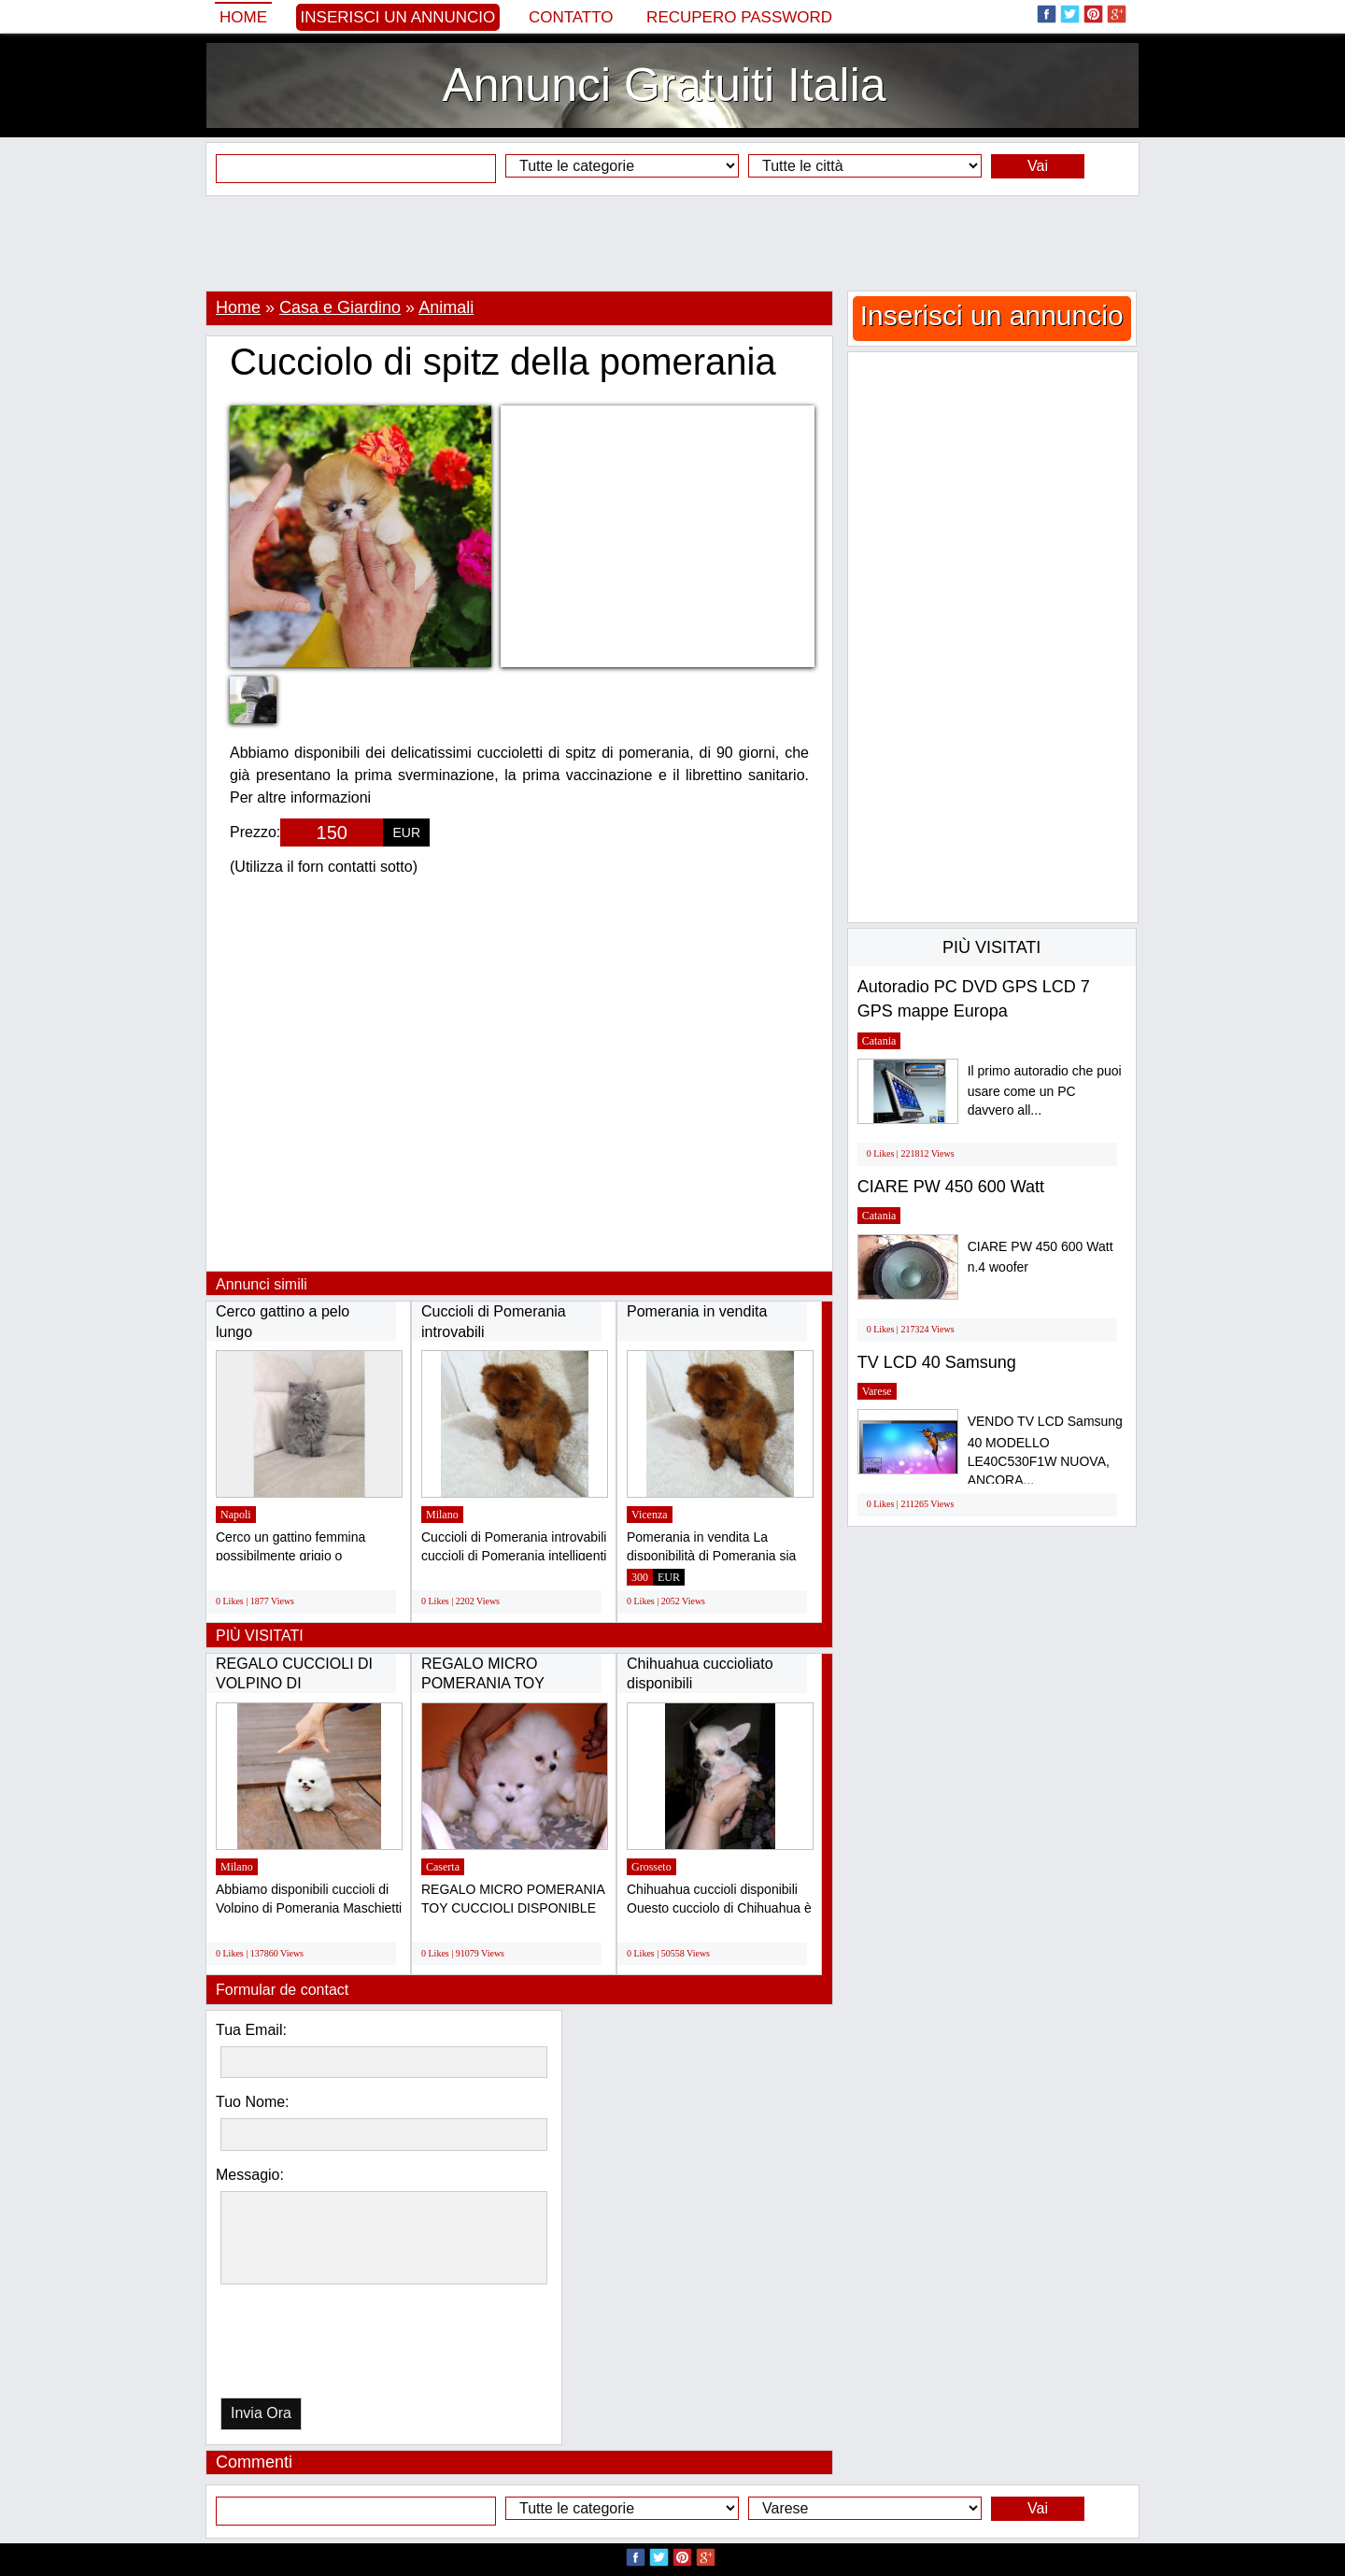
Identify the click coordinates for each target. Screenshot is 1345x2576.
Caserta (443, 1866)
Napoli (235, 1514)
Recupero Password (739, 17)
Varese (877, 1391)
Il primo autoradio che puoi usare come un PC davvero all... (1045, 1090)
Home (243, 17)
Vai (1037, 166)
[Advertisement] (672, 243)
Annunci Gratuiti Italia (663, 85)
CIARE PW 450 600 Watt (950, 1186)
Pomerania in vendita (697, 1311)
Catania (879, 1040)
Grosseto (651, 1866)
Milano (442, 1514)
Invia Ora (261, 2413)
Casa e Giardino (340, 307)
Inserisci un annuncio (398, 17)
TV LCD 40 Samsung (936, 1362)
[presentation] (317, 2345)
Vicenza (649, 1514)
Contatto (571, 17)
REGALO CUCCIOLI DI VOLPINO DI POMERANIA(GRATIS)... (299, 1684)
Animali (446, 307)
